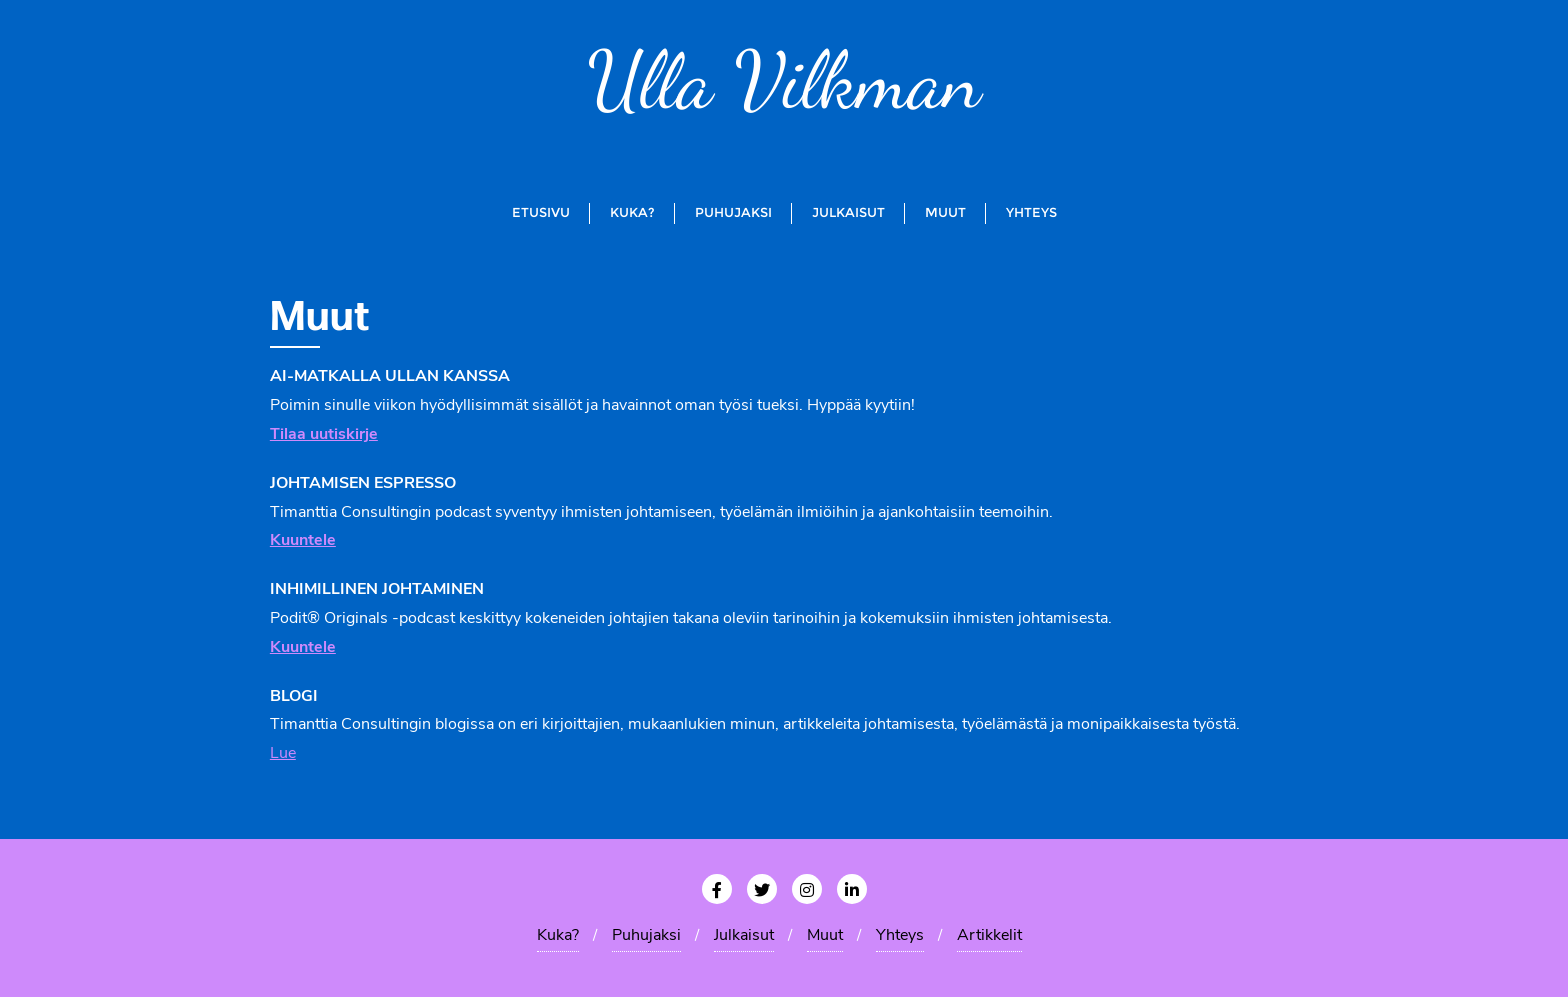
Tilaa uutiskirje (324, 435)
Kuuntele (303, 648)
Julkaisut (744, 936)
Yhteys (900, 936)
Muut (825, 936)
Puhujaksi (646, 936)
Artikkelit (989, 936)
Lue (283, 754)
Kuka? (558, 936)
